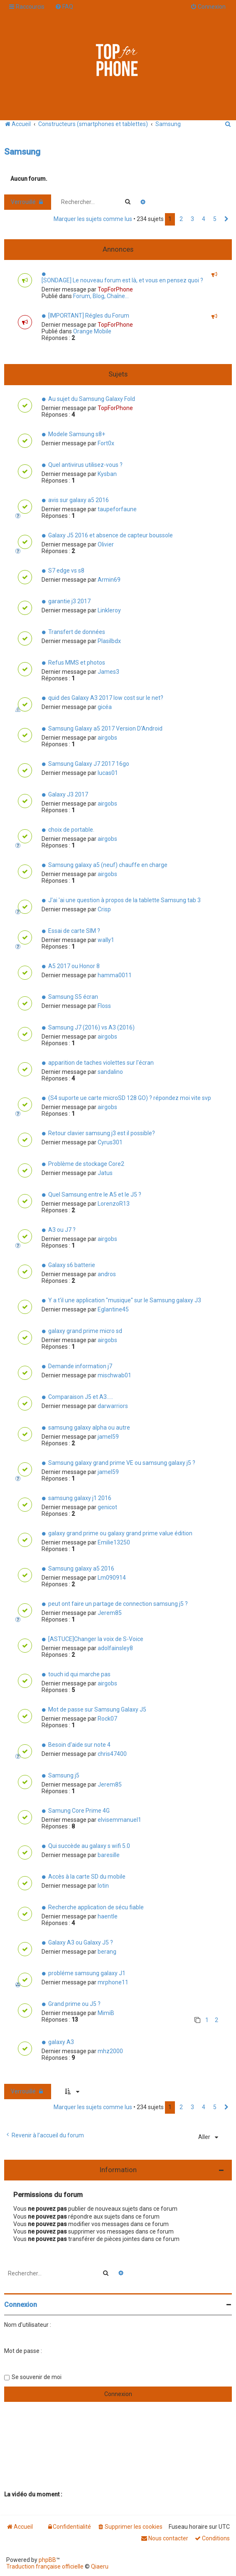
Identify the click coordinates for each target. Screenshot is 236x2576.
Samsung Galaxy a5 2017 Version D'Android (105, 728)
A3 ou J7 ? (62, 1229)
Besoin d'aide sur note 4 (79, 1744)
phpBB (47, 2560)
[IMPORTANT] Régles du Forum (88, 315)
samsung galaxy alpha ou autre (89, 1427)
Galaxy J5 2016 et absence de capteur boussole (110, 535)
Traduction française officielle (45, 2566)
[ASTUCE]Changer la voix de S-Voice (95, 1639)
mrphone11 (113, 1982)
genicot (107, 1507)
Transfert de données (76, 632)
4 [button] (203, 219)
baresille (109, 1855)
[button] (226, 219)
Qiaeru (99, 2566)
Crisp (104, 909)
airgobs (107, 737)
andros (107, 1274)
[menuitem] (64, 6)
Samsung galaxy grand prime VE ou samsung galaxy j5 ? (121, 1462)
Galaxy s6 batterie (71, 1265)
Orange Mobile (92, 331)
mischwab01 (114, 1375)
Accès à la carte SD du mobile (86, 1876)
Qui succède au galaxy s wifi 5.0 (89, 1846)
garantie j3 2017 (69, 601)
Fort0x (106, 443)
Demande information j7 (80, 1366)
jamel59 (108, 1436)
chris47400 (112, 1754)
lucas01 (108, 773)
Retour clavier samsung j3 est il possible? (101, 1133)
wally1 (106, 940)
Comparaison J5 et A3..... (80, 1397)
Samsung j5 (63, 1775)
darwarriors (113, 1406)
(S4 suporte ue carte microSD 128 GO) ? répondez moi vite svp (129, 1098)
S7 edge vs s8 (66, 570)
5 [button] (214, 219)
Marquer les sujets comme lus (93, 219)
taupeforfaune (117, 509)
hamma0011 (115, 975)
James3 (108, 671)
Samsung (22, 152)
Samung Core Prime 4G (79, 1810)
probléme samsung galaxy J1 (86, 1973)
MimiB (106, 2013)
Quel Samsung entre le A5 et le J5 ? (94, 1194)
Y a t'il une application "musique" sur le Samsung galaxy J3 (124, 1300)
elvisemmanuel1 (119, 1819)
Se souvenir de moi (36, 2377)
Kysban (107, 474)
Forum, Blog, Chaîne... (101, 296)
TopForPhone (115, 289)
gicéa (105, 707)
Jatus (105, 1173)
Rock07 (107, 1718)
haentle (108, 1916)
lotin (103, 1885)
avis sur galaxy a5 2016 (78, 500)
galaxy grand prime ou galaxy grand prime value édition (120, 1533)
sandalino (110, 1071)
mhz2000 (110, 2051)
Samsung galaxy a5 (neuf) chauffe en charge (107, 865)
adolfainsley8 (115, 1648)
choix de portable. (71, 829)
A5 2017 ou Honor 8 (74, 966)
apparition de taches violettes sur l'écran (101, 1062)
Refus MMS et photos (76, 662)
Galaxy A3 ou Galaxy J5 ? (80, 1942)
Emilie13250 (114, 1542)
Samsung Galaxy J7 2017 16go (88, 763)
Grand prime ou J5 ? (74, 2004)
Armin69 (109, 579)
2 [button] (181, 219)
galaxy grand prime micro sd (85, 1331)
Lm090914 (112, 1577)
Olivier (106, 544)
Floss (104, 1006)
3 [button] (192, 219)
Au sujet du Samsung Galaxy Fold (91, 399)
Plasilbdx (109, 641)
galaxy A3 (61, 2042)
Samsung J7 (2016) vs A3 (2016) (91, 1027)
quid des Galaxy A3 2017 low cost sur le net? (105, 697)
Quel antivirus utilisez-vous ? (85, 464)
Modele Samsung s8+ (76, 434)
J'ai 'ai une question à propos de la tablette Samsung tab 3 (124, 900)
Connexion (20, 2305)
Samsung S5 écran (73, 996)
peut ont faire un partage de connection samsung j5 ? (118, 1603)
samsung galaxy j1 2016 (79, 1498)
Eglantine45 (113, 1309)
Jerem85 (110, 1613)
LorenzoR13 (114, 1203)
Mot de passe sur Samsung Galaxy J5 (97, 1709)
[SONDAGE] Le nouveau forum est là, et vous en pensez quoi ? (122, 280)
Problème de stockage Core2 (86, 1164)
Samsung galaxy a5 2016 (81, 1568)
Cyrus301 (110, 1142)
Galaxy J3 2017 (68, 794)
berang (107, 1951)
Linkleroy (109, 610)
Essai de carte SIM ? (74, 930)
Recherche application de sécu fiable (96, 1907)
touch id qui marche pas (79, 1674)
